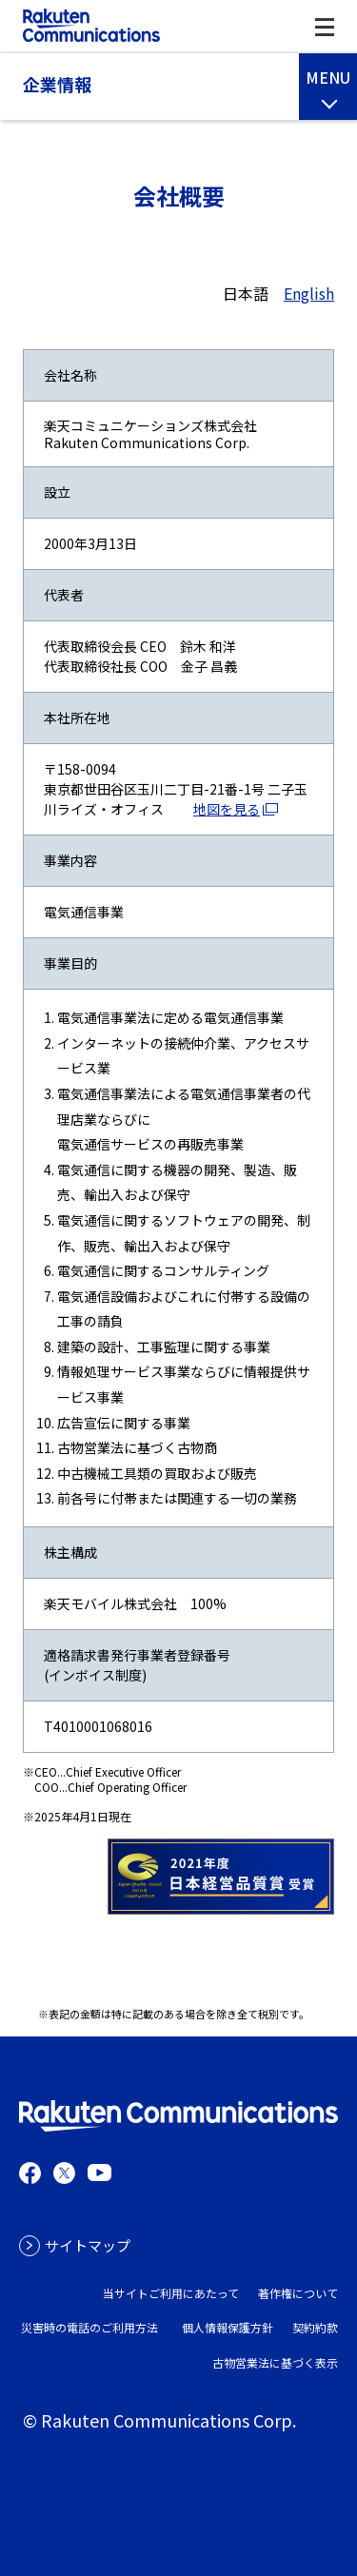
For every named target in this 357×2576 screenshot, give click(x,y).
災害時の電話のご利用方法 (89, 2327)
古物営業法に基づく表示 (275, 2362)
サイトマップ (87, 2245)
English (309, 293)
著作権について (298, 2293)
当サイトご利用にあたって (171, 2293)
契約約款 (315, 2327)
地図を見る (226, 808)
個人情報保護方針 (227, 2327)
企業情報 (57, 84)
